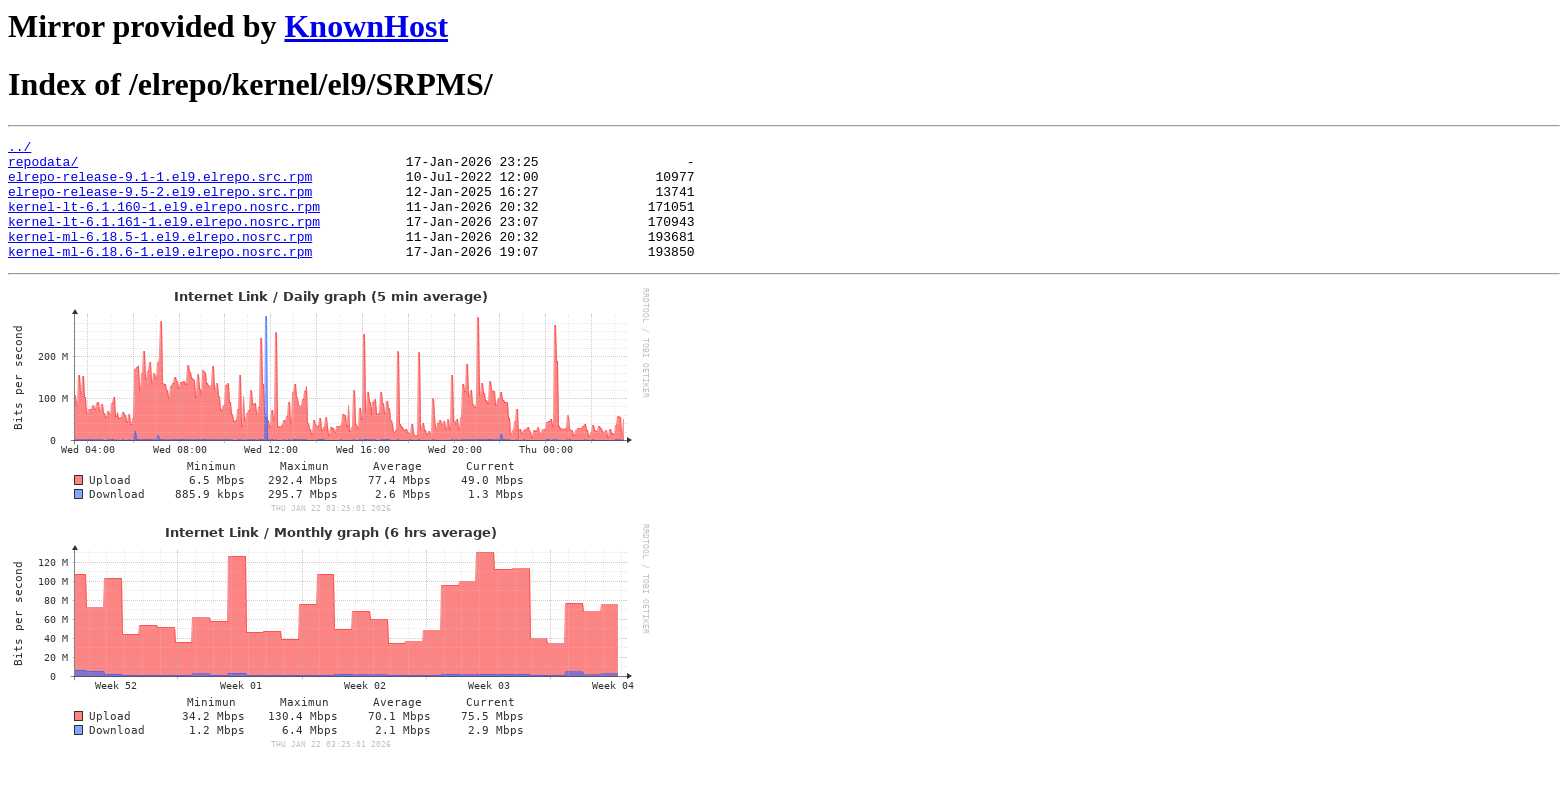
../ (19, 149)
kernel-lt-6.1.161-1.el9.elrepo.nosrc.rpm (164, 239)
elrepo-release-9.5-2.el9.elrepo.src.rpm (160, 203)
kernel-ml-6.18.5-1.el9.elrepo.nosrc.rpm (160, 257)
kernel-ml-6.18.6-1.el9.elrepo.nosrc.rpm (160, 275)
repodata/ (43, 167)
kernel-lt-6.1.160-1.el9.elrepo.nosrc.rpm (164, 221)
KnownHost (366, 26)
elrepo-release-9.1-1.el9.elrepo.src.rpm (160, 185)
